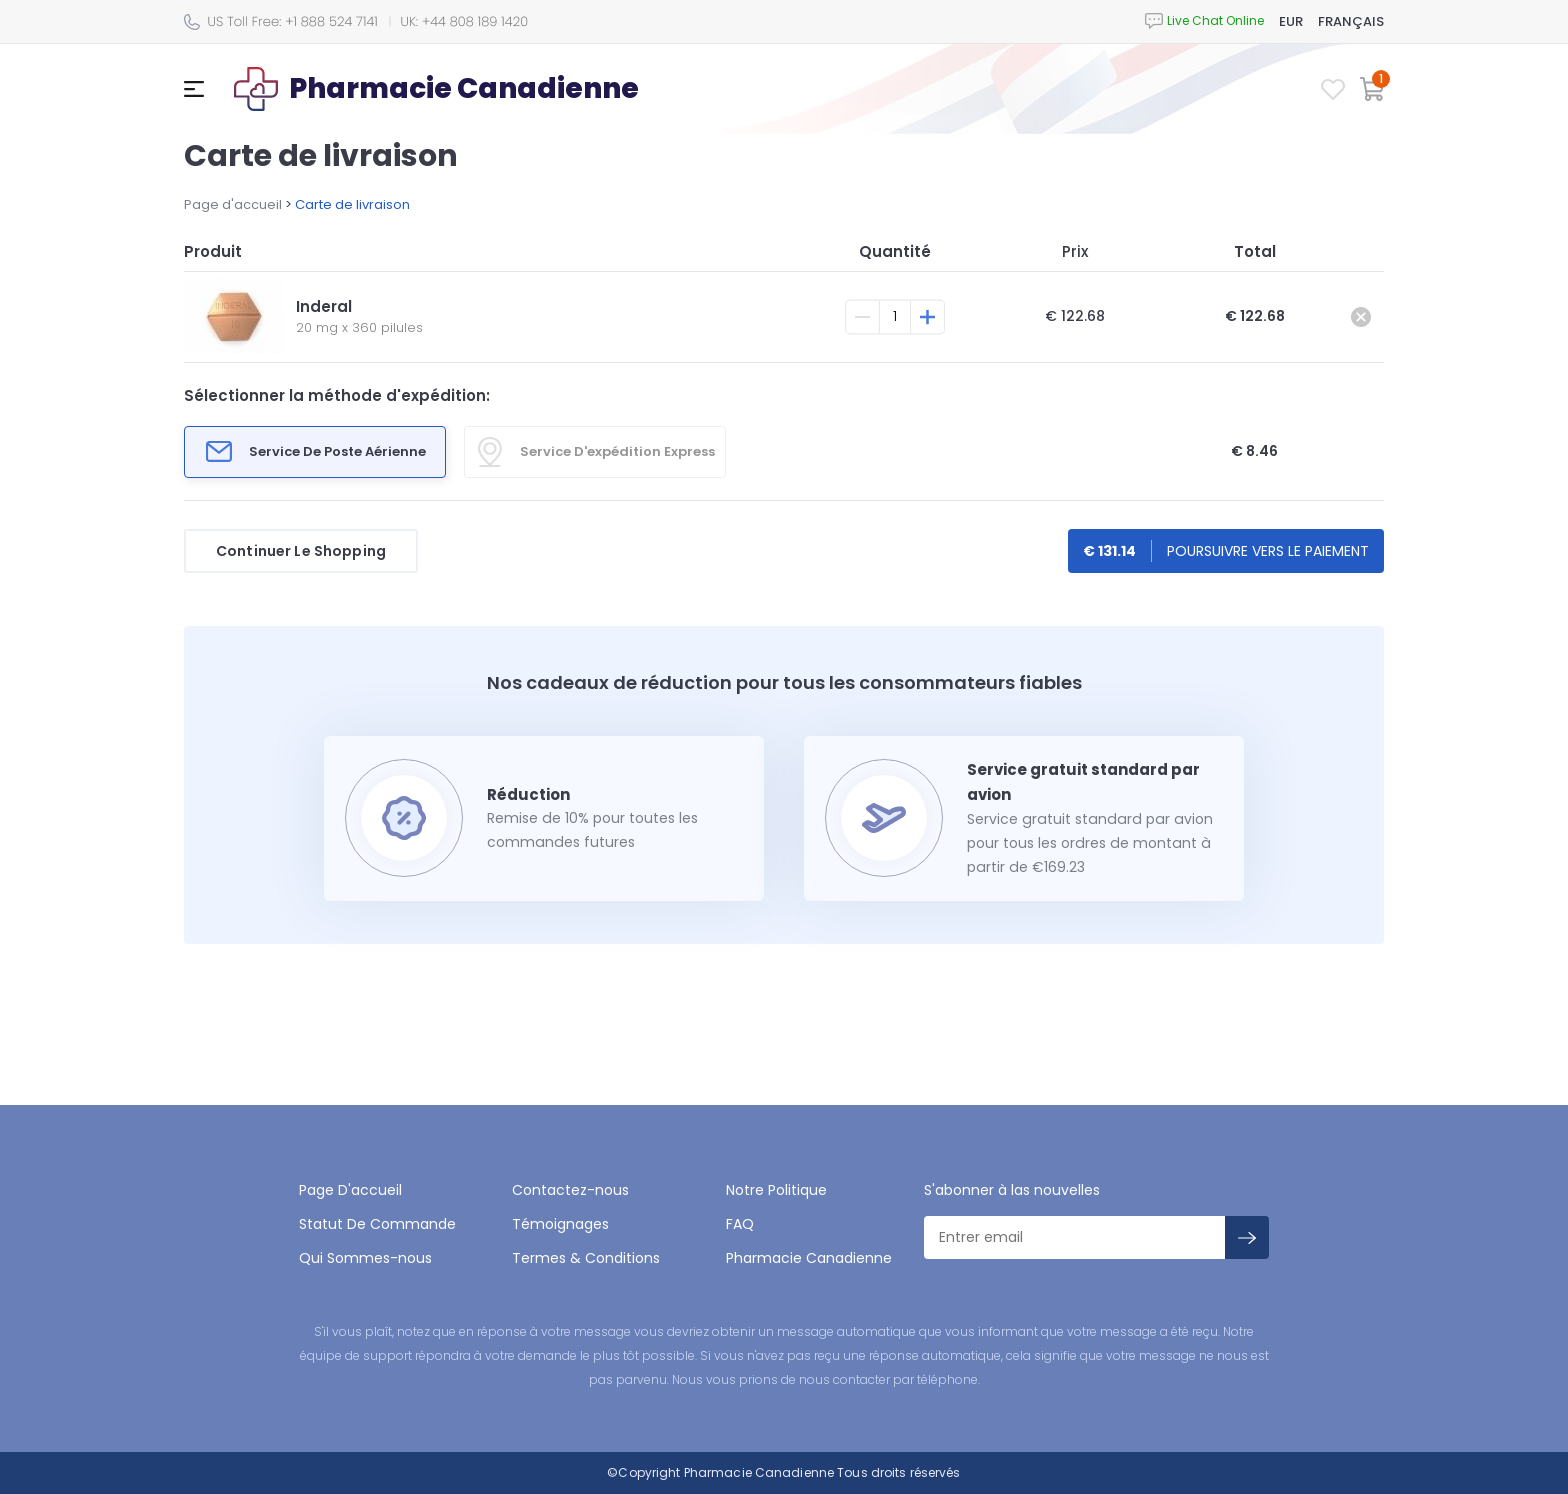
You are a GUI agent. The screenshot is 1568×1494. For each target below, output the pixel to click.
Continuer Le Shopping (301, 551)
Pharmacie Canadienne (809, 1258)
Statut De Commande (377, 1224)
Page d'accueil (233, 204)
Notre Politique (776, 1190)
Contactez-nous (570, 1190)
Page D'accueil (350, 1190)
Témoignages (560, 1224)
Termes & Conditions (586, 1258)
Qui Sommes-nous (365, 1258)
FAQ (740, 1224)
